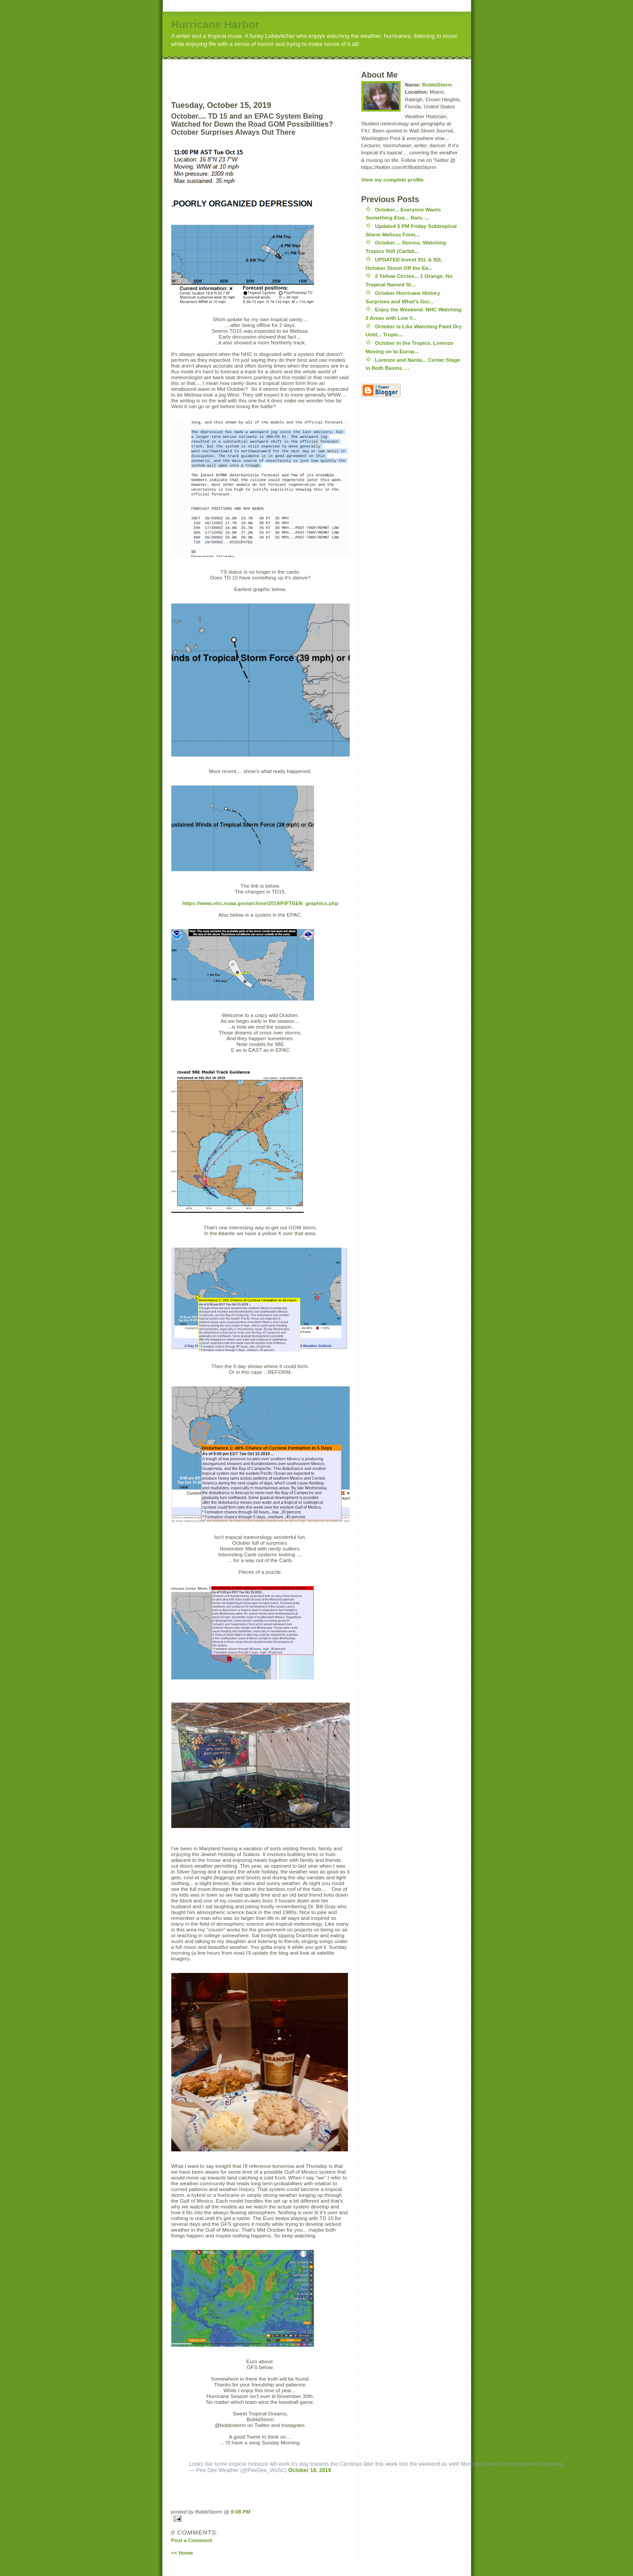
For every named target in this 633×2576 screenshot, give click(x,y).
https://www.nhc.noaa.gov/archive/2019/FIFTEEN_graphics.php (260, 903)
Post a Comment (191, 2540)
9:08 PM (240, 2511)
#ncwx (591, 2464)
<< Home (182, 2552)
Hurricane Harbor (215, 24)
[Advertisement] (277, 72)
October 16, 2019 (309, 2470)
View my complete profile (392, 179)
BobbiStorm (437, 84)
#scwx (574, 2464)
